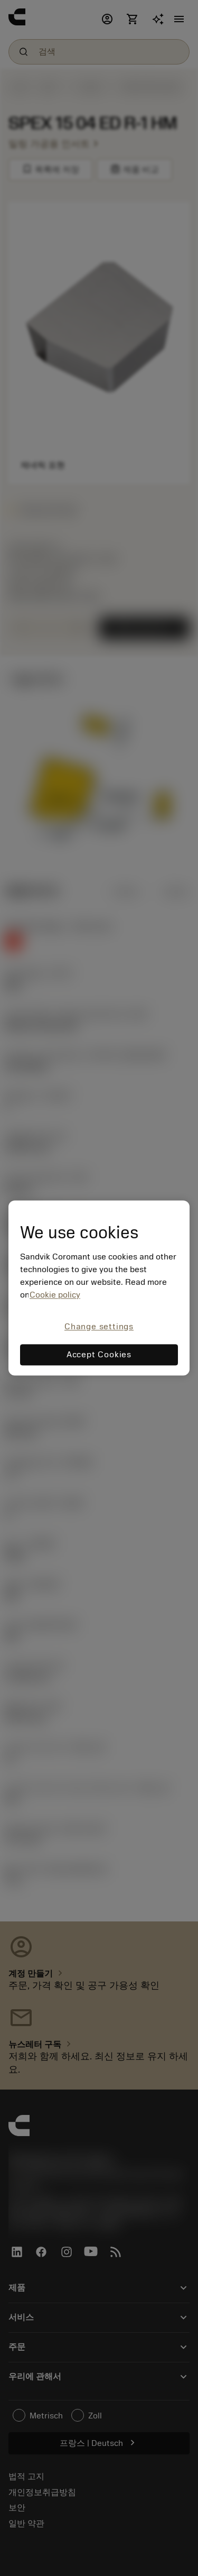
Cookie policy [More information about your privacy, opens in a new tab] (55, 1295)
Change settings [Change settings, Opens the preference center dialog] (99, 1326)
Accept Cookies (99, 1355)
